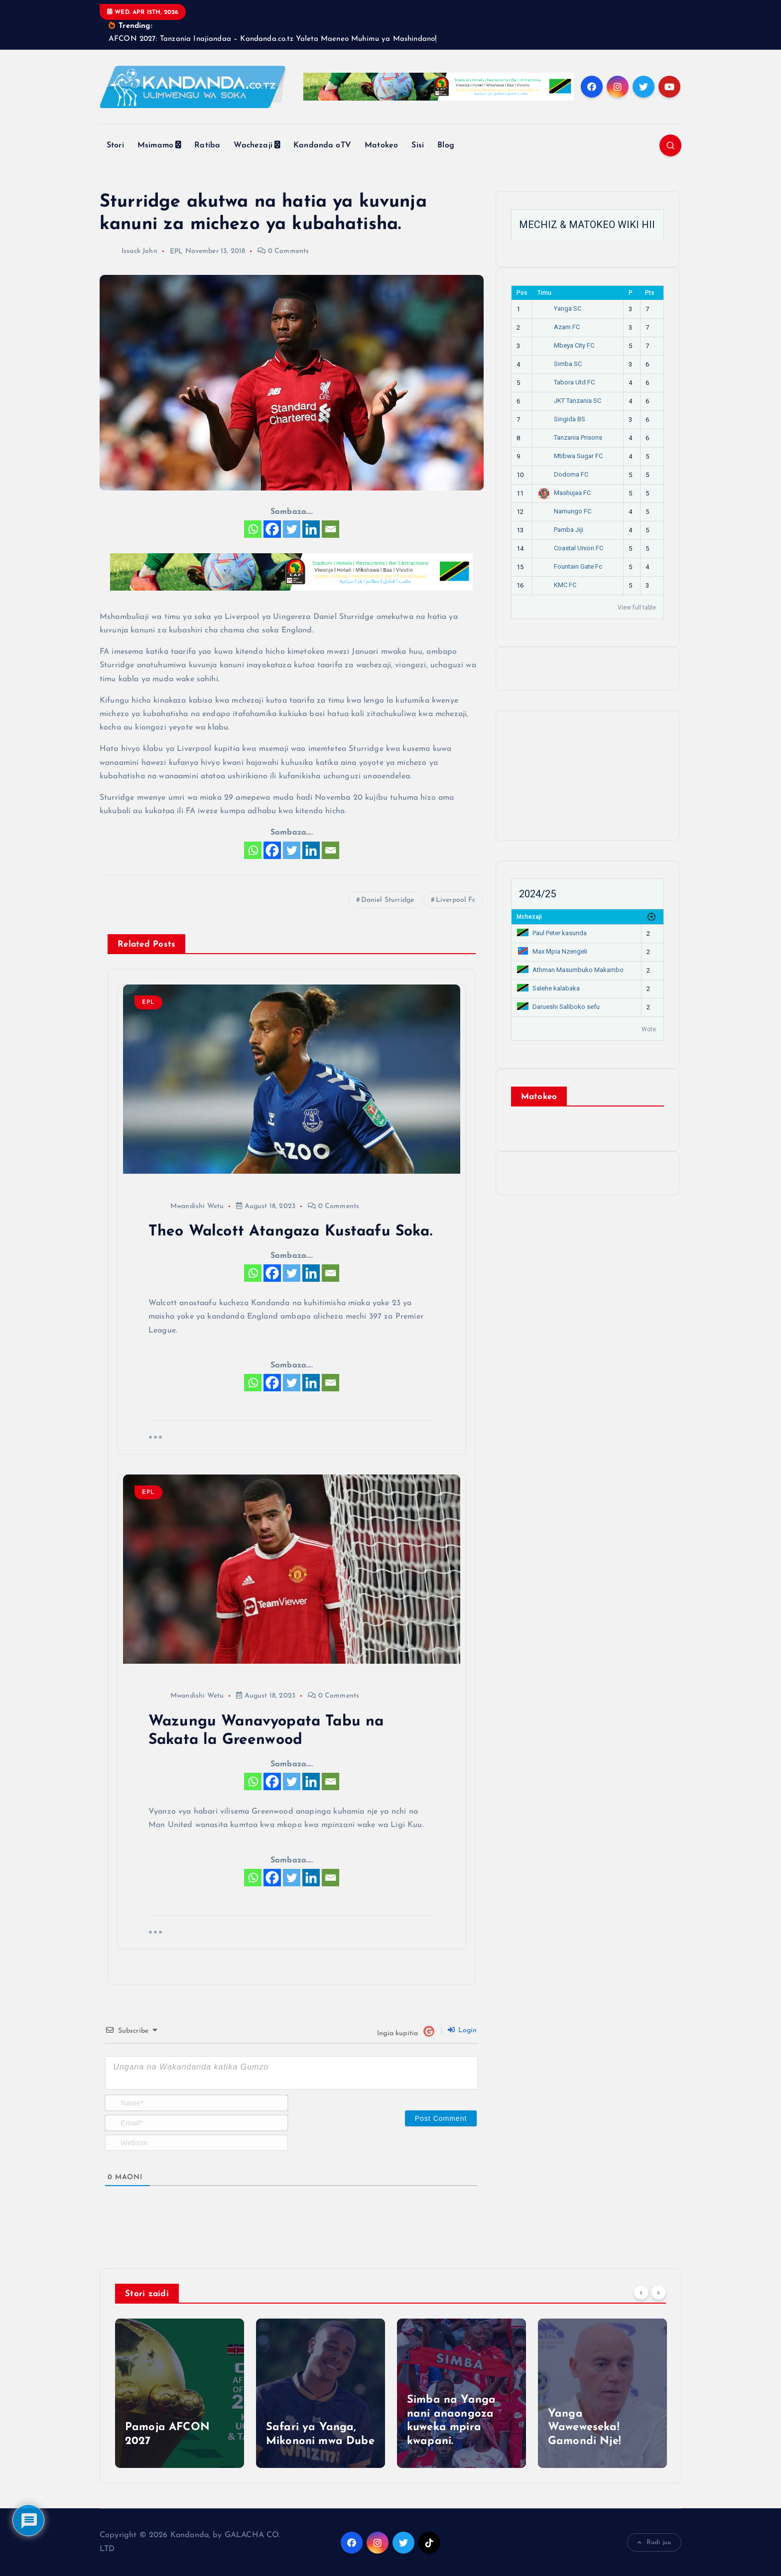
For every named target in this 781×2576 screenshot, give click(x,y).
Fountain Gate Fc (569, 566)
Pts (649, 292)
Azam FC (558, 327)
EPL (176, 251)
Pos (522, 292)
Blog (445, 145)
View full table (637, 607)
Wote (649, 1029)
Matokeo (381, 145)
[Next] (658, 2292)
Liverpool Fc (455, 900)
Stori (115, 145)
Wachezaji (253, 145)
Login (462, 2030)
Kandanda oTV (322, 145)
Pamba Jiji (560, 529)
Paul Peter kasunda (552, 933)
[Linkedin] (311, 529)
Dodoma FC (562, 474)
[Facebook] (272, 529)
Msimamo (155, 145)
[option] (179, 2393)
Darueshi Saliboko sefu (558, 1006)
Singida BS (561, 419)
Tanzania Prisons (569, 437)
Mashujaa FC (564, 492)
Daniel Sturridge (387, 900)
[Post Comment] (441, 2118)
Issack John (128, 251)
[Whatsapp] (252, 529)
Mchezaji (529, 916)
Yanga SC (559, 308)
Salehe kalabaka (548, 988)
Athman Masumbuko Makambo (570, 970)
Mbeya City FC (565, 345)
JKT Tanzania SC (569, 400)
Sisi (417, 145)
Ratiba (207, 145)
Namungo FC (564, 511)
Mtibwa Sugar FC (570, 456)
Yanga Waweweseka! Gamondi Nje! (584, 2427)
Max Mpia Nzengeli (552, 951)
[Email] (330, 529)
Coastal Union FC (570, 548)
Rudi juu (654, 2542)
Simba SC (559, 364)
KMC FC (556, 585)
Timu (544, 292)
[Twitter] (291, 529)
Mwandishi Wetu (186, 1206)
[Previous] (641, 2292)
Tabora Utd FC (566, 382)
